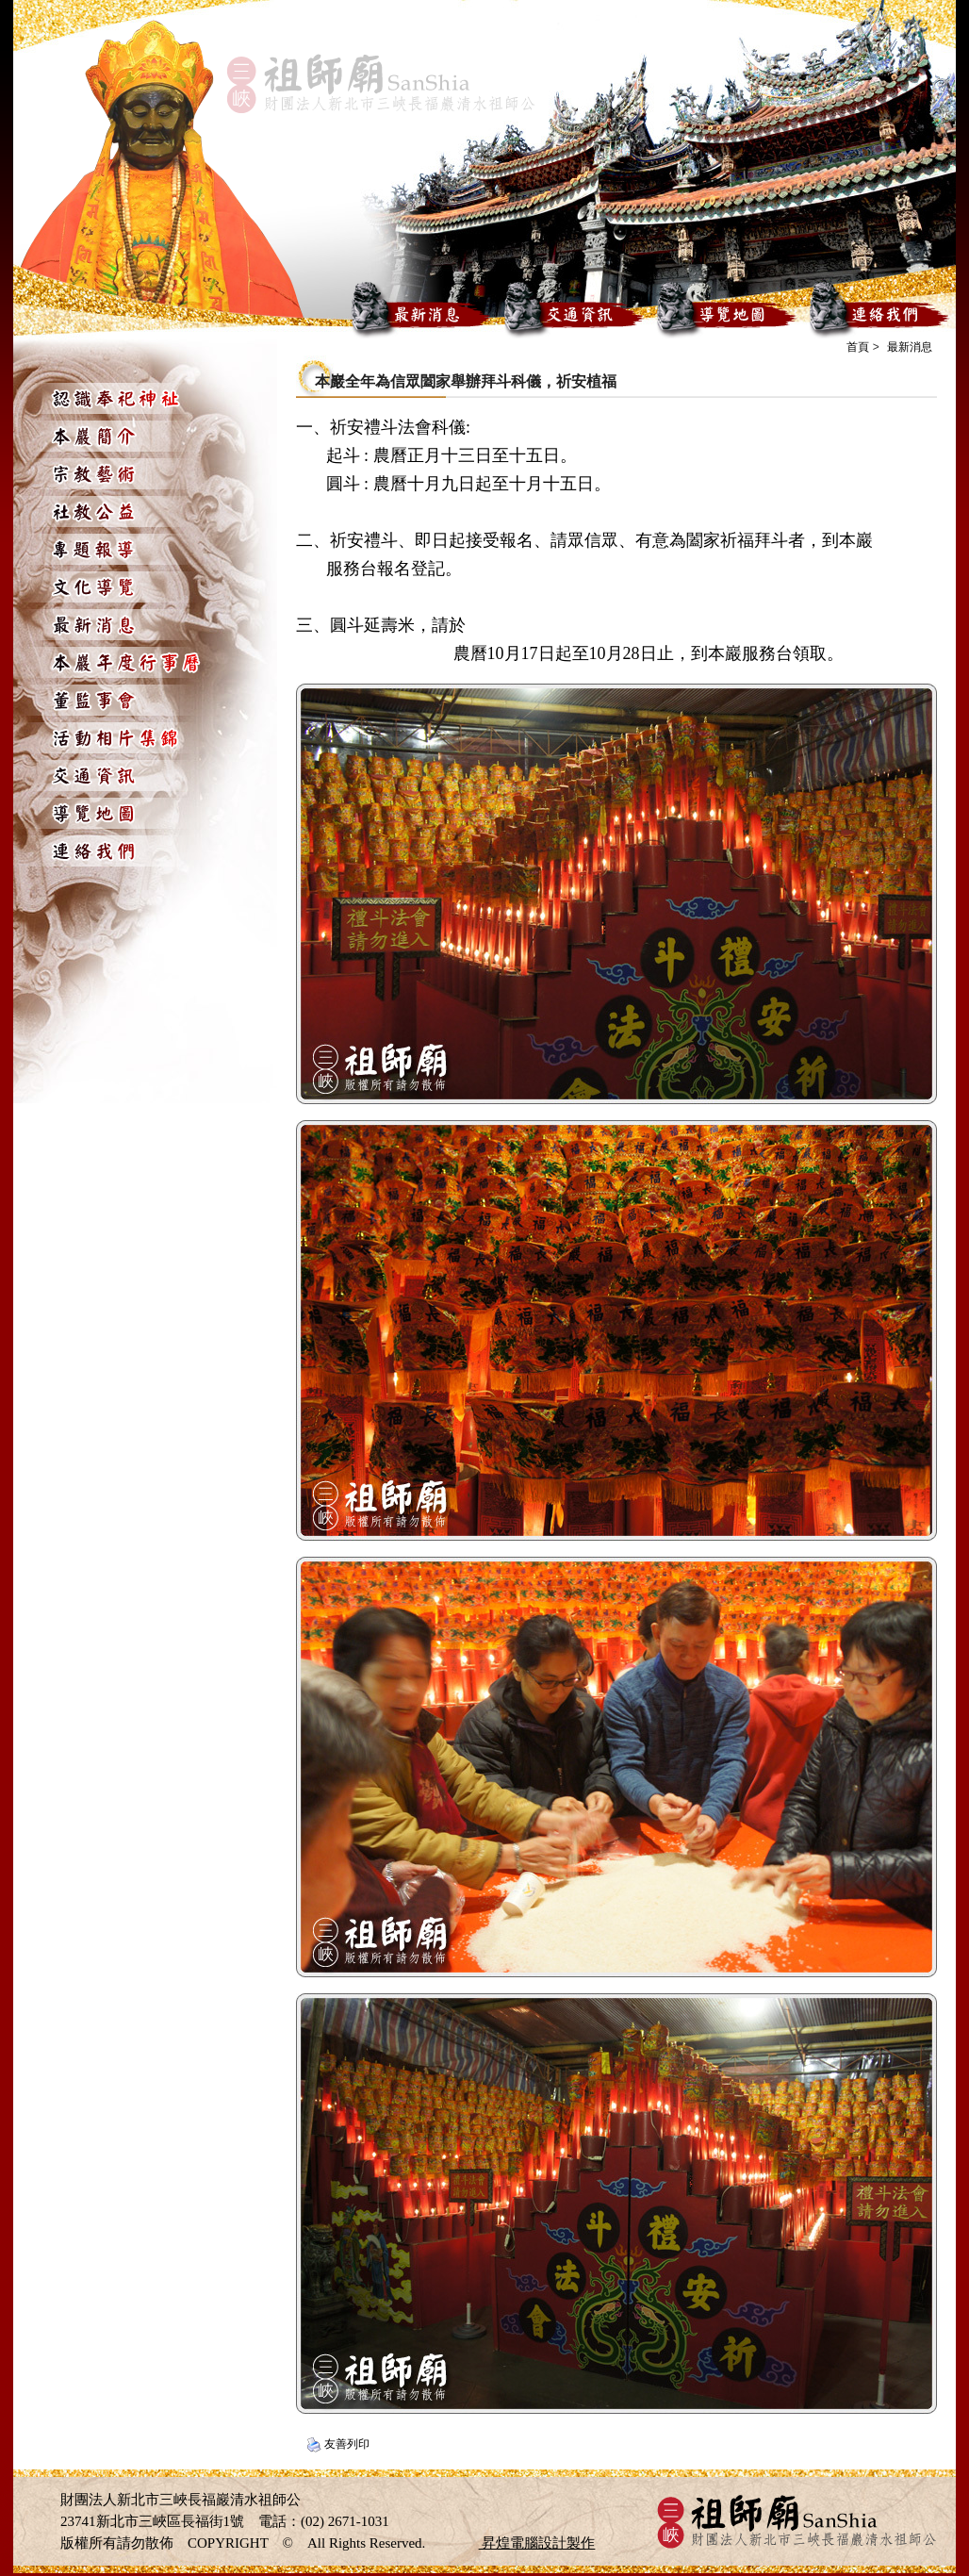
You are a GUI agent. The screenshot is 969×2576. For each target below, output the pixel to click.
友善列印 (347, 2444)
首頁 (857, 347)
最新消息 (909, 347)
